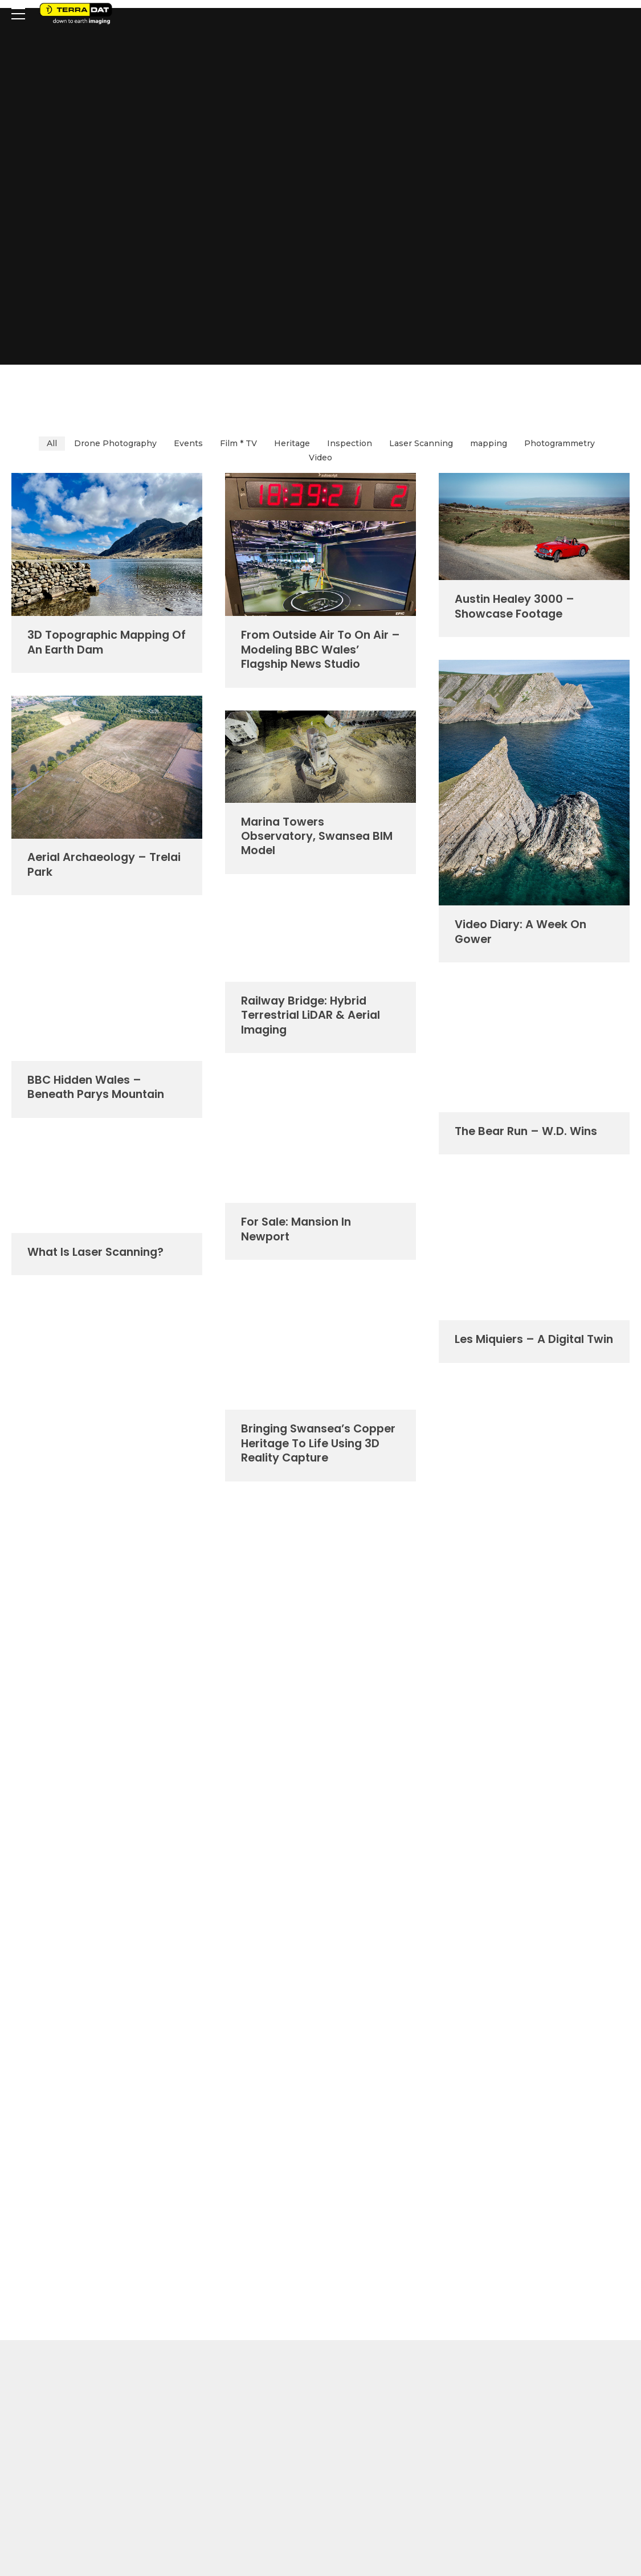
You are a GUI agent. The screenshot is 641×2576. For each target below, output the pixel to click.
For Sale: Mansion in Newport (296, 1229)
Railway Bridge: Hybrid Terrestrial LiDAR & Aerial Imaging (310, 1015)
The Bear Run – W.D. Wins (526, 1131)
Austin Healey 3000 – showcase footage (514, 606)
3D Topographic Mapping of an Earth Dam (106, 642)
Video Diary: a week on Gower (520, 931)
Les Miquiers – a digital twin (534, 1339)
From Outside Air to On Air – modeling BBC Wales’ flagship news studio (320, 649)
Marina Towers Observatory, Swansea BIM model (317, 836)
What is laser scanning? (95, 1252)
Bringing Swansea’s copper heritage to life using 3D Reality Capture (318, 1442)
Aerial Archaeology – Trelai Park (104, 864)
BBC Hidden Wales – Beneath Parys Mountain (95, 1087)
